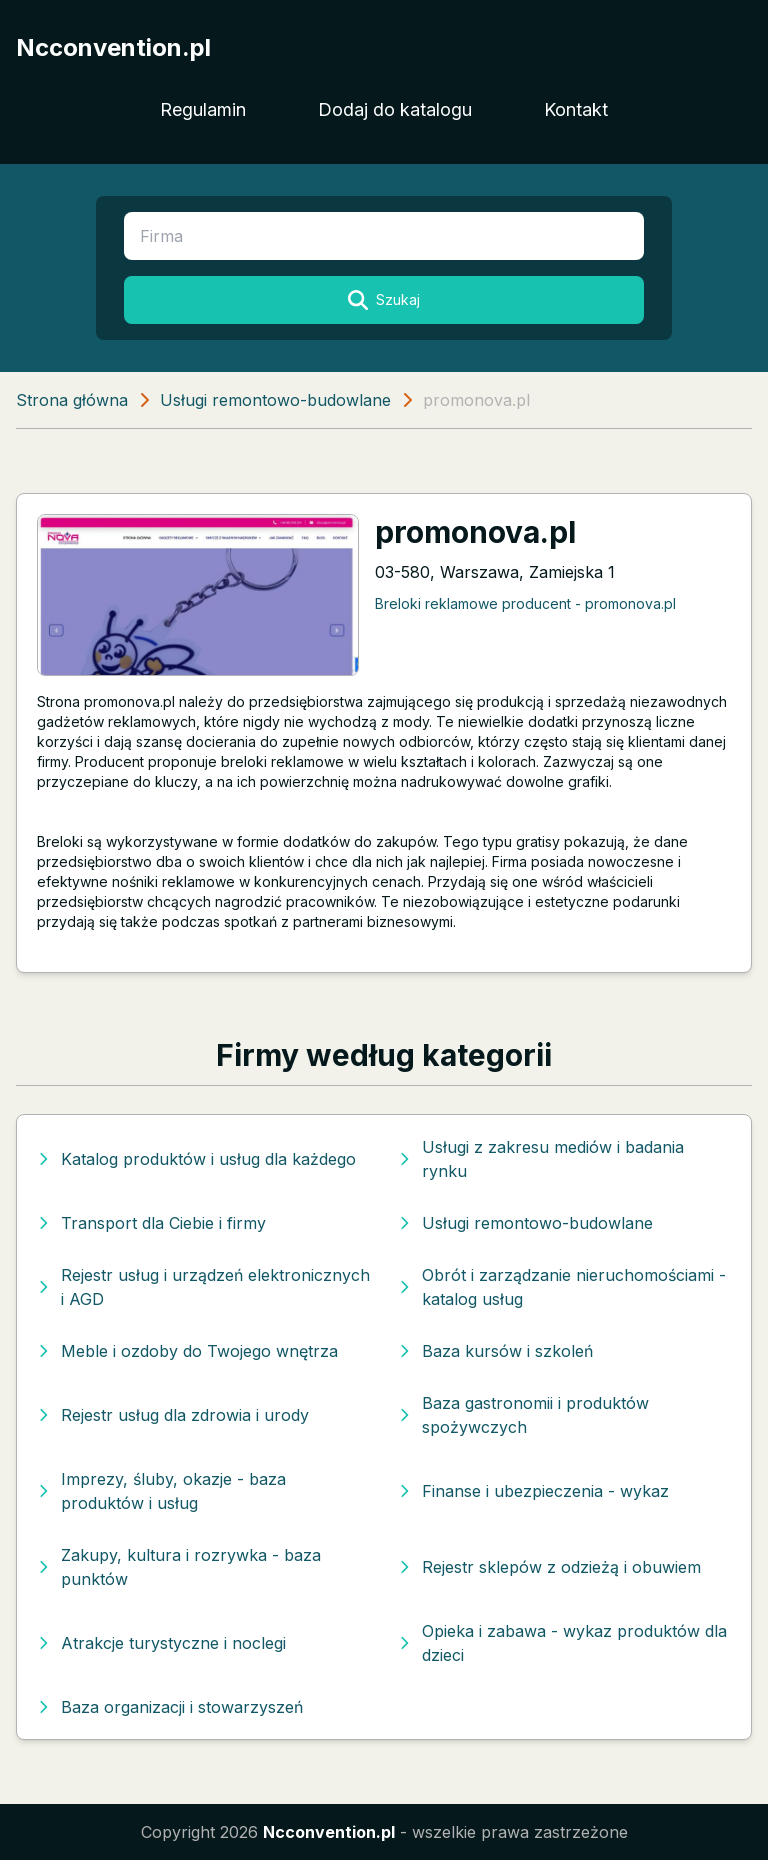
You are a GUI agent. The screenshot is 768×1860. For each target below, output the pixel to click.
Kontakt (576, 109)
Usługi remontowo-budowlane (275, 400)
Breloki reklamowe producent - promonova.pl (525, 603)
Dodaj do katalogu (395, 109)
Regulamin (203, 109)
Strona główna (72, 400)
